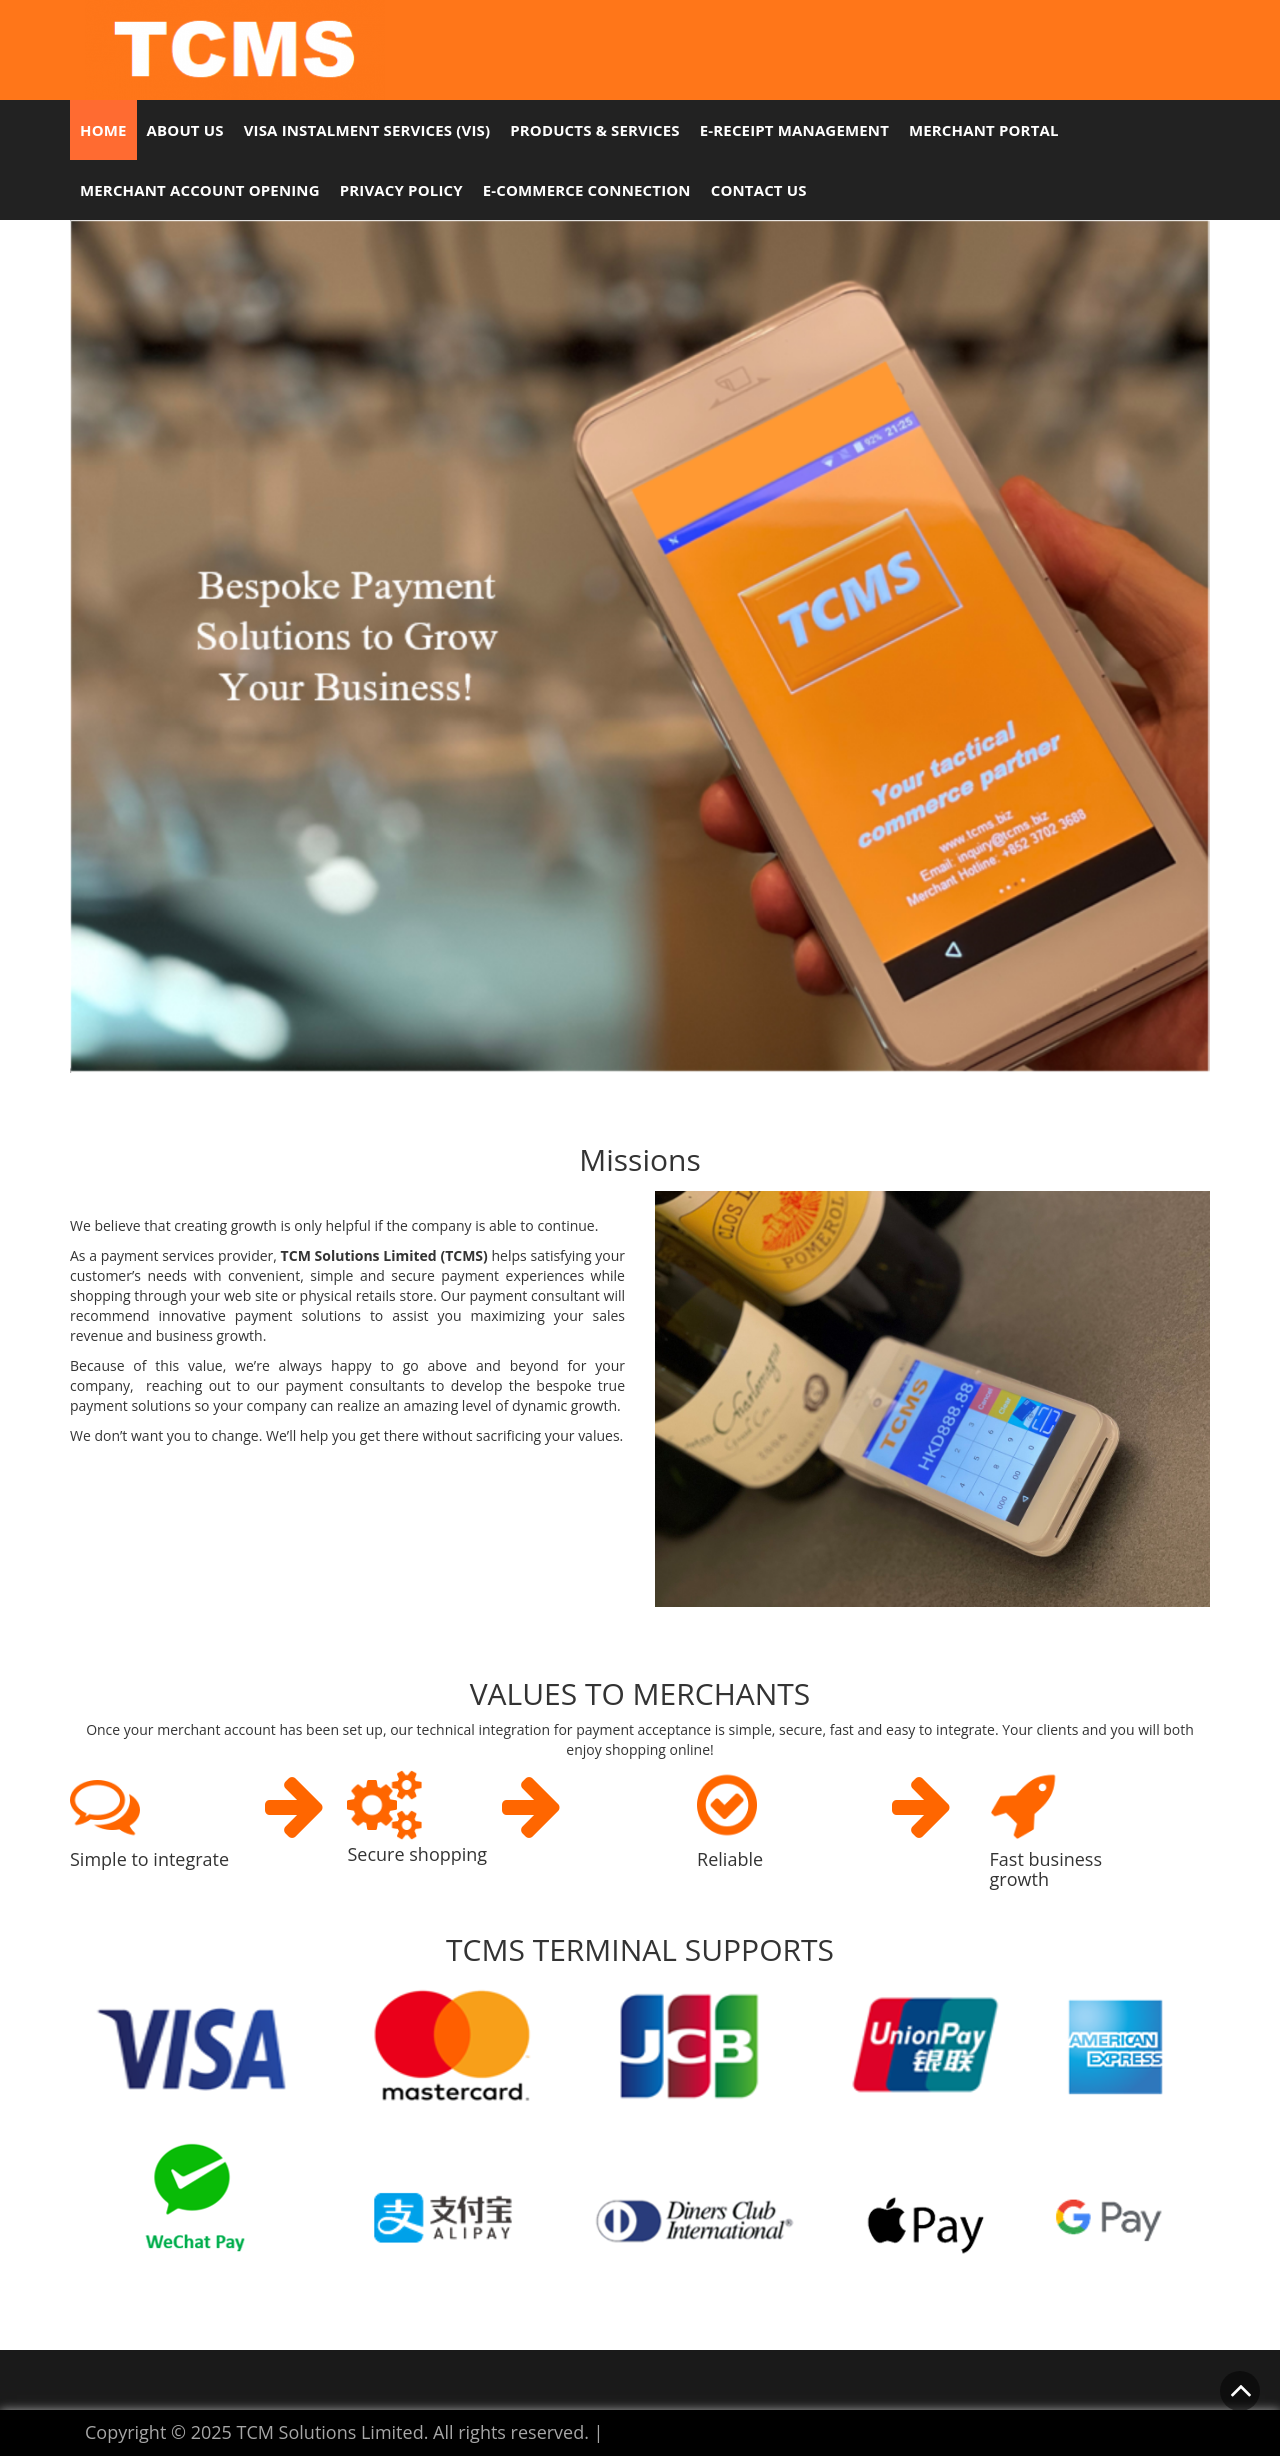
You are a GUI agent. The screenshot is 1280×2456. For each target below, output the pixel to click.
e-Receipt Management (794, 130)
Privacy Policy (401, 190)
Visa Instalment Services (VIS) (367, 130)
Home (103, 130)
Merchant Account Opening (200, 190)
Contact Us (759, 190)
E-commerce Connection (587, 190)
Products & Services (595, 130)
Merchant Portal (984, 130)
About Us (185, 130)
